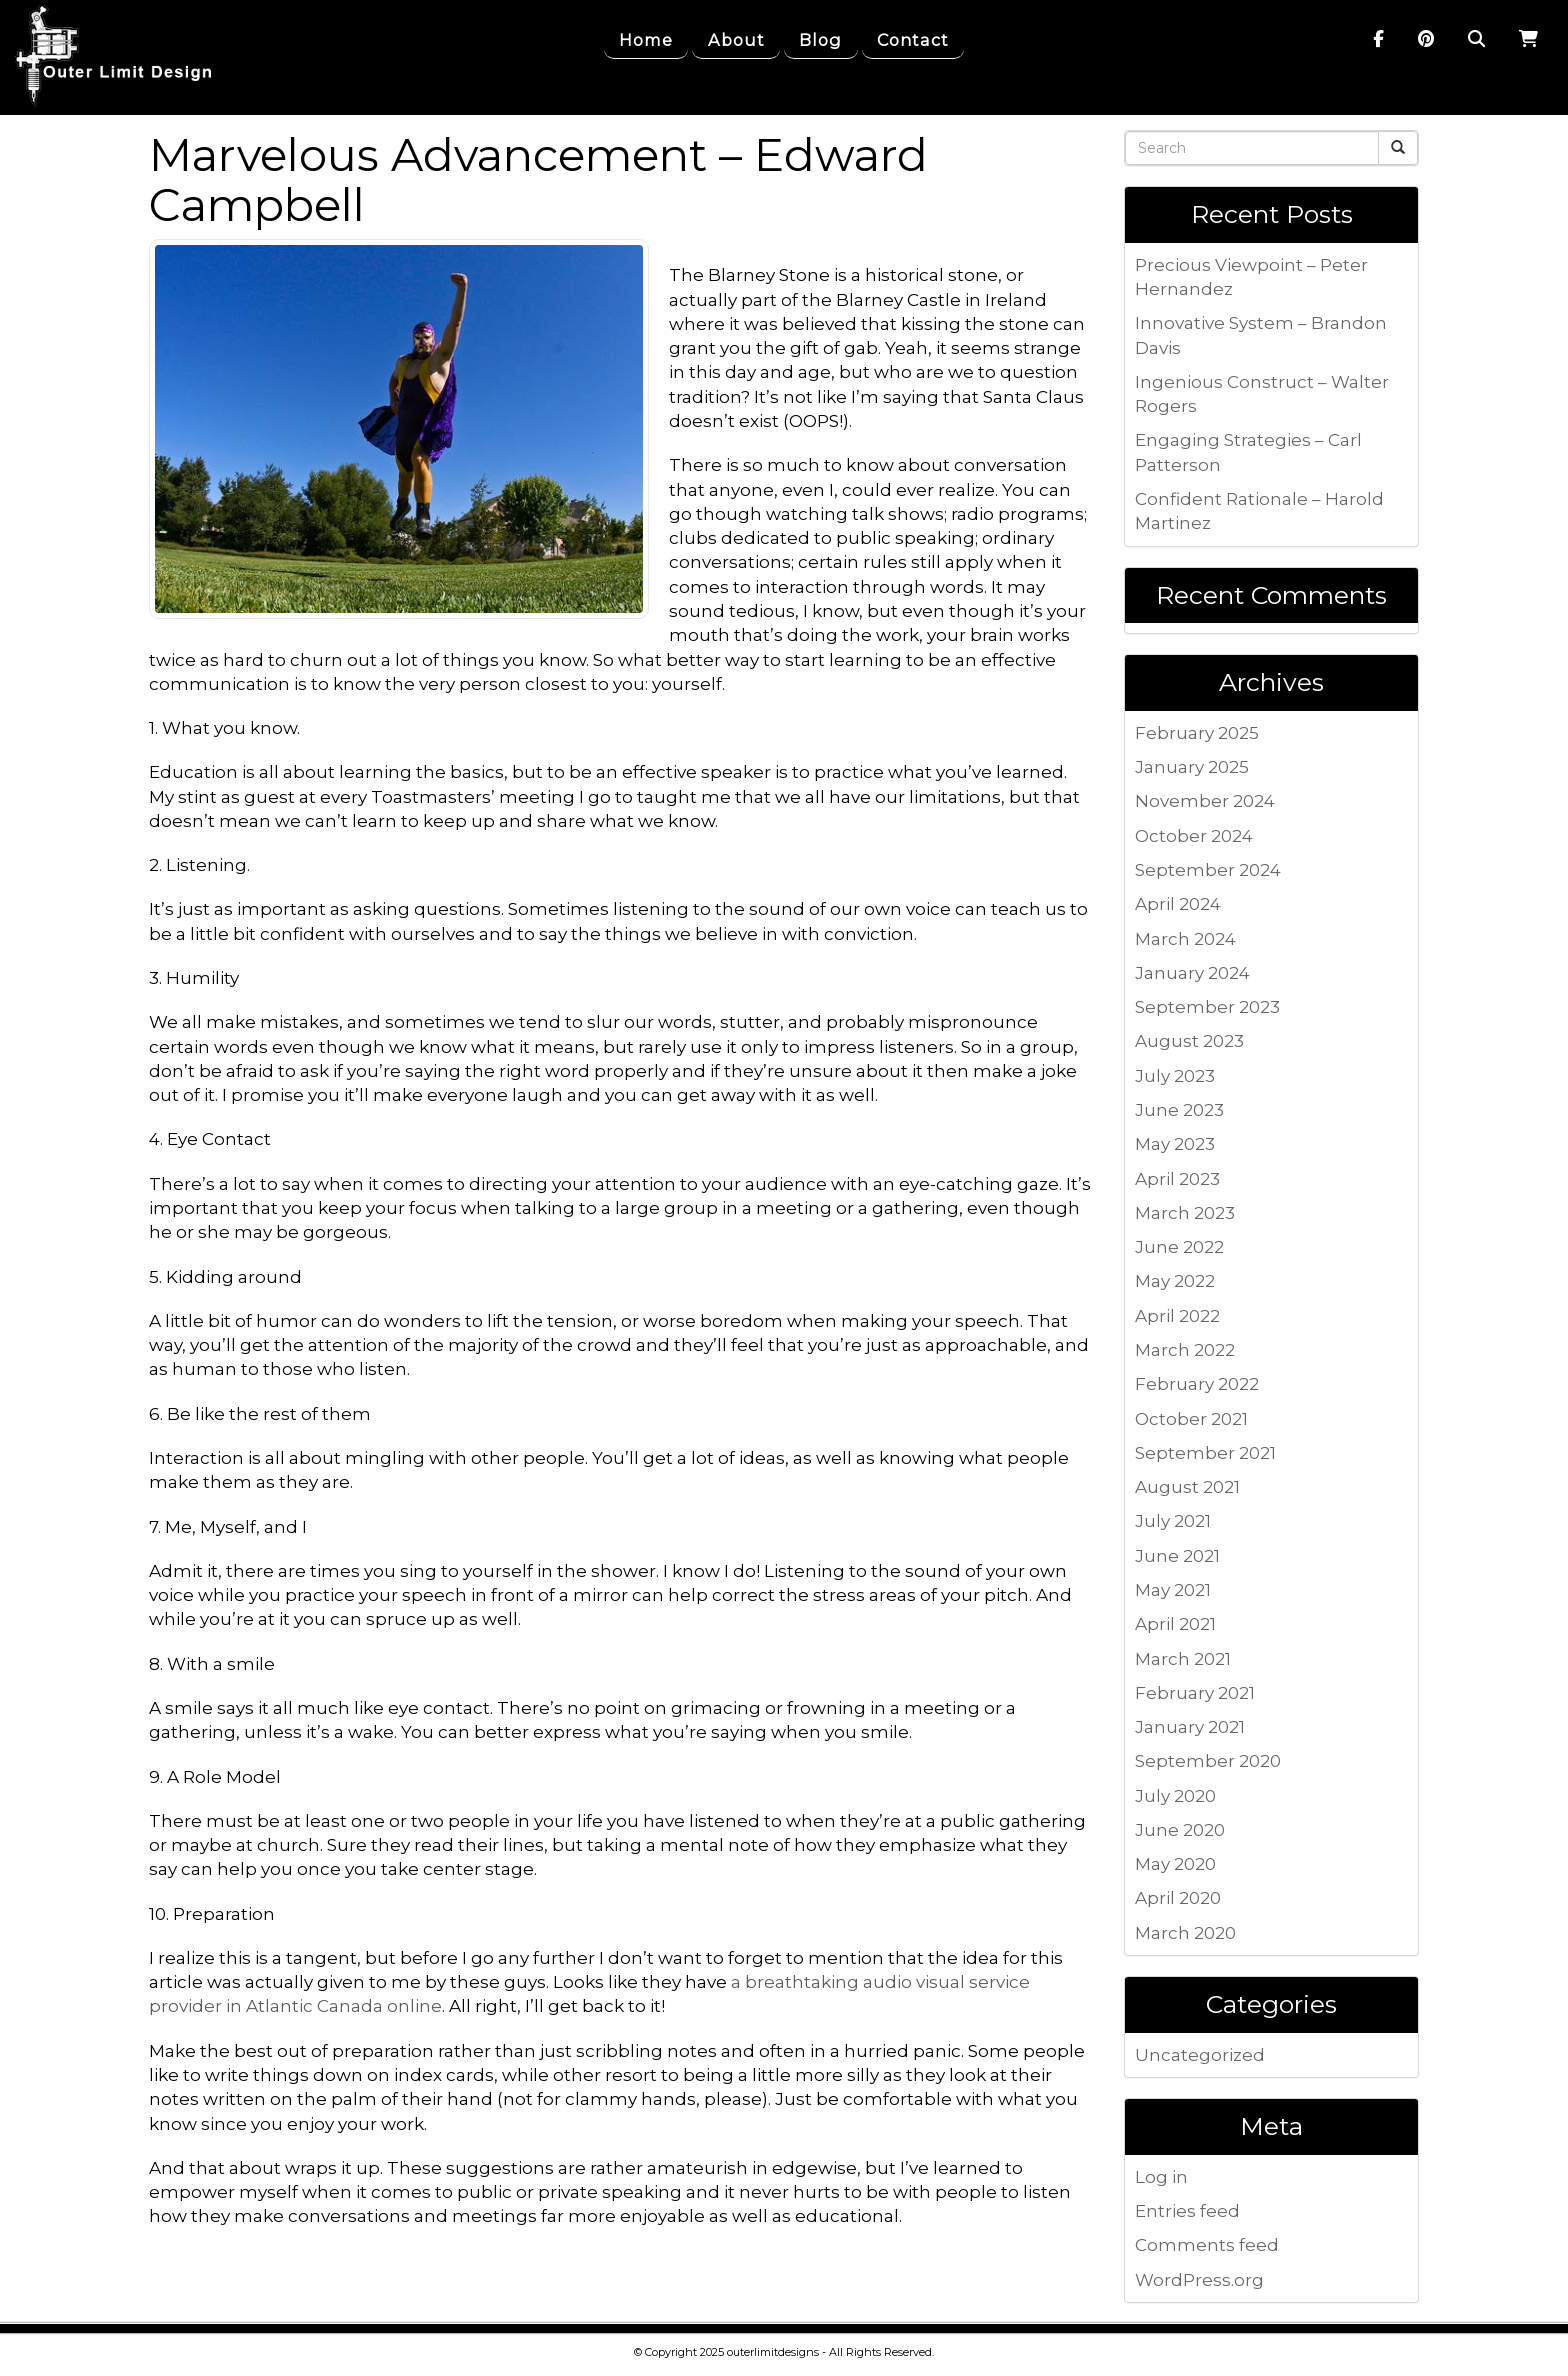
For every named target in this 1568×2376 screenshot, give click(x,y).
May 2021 (1173, 1590)
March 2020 (1185, 1933)
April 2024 (1178, 904)
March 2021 (1183, 1659)
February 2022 (1197, 1384)
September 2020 (1208, 1761)
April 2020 (1178, 1898)
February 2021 (1195, 1693)
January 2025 (1192, 767)
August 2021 (1187, 1487)
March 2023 (1185, 1213)
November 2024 (1205, 801)
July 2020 (1175, 1796)
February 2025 (1197, 733)
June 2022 (1179, 1247)
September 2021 (1205, 1453)
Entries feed (1187, 2211)
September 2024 (1208, 870)
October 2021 (1191, 1419)
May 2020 (1175, 1864)
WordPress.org (1199, 2280)
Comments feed (1207, 2245)
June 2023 (1179, 1110)
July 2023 (1175, 1076)
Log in (1161, 2177)
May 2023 (1175, 1144)
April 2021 (1175, 1624)
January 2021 (1190, 1727)
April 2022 (1177, 1316)
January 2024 (1192, 973)
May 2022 (1175, 1281)
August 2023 (1189, 1041)
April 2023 (1177, 1179)
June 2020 (1180, 1830)
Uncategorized (1200, 2055)
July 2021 (1173, 1521)
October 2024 (1194, 836)
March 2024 (1185, 939)
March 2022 (1185, 1350)
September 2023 (1207, 1007)
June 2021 (1177, 1556)
